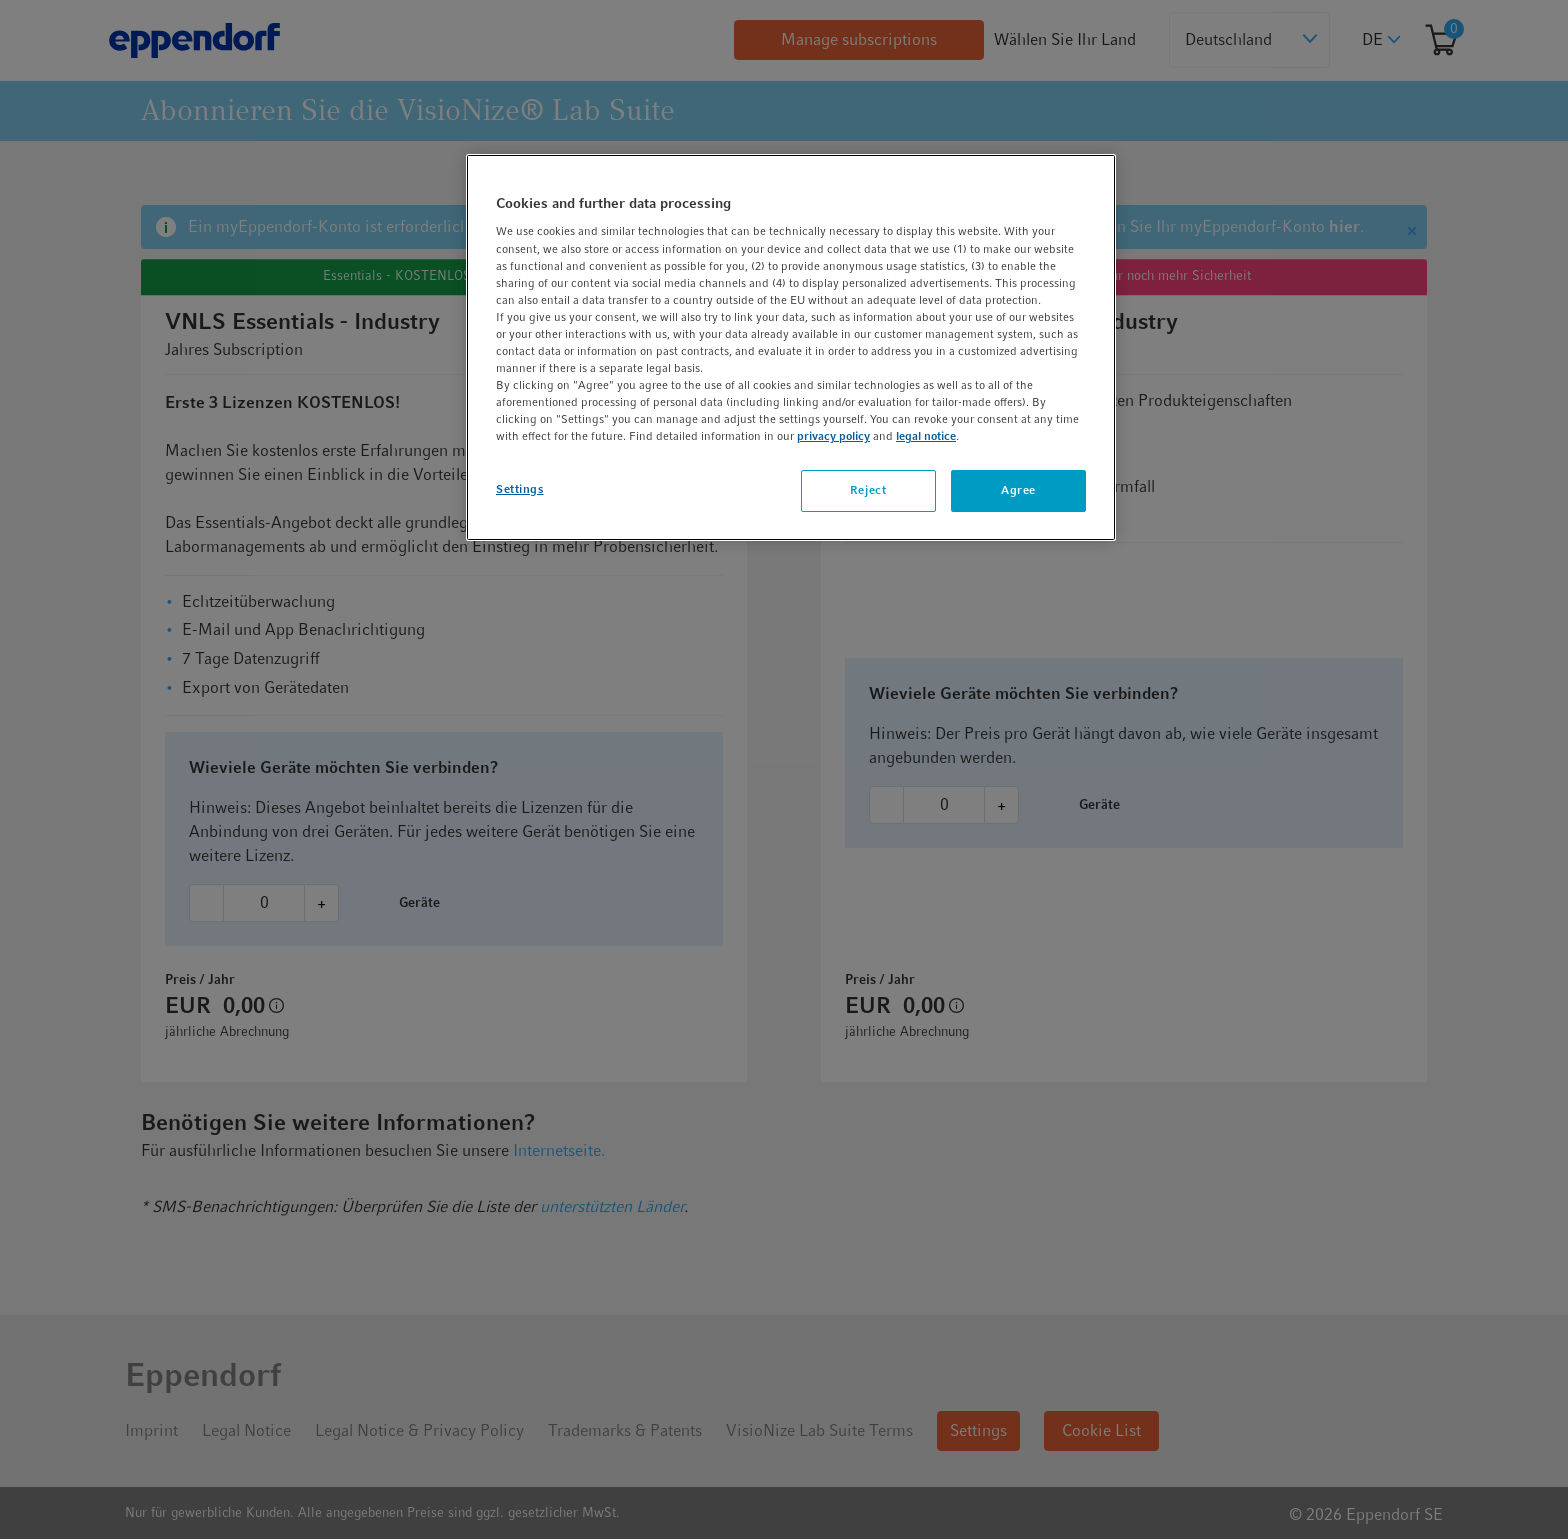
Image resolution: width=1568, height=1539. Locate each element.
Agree (1018, 490)
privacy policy (833, 436)
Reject (868, 490)
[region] (791, 347)
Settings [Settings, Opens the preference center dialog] (520, 489)
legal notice (926, 436)
